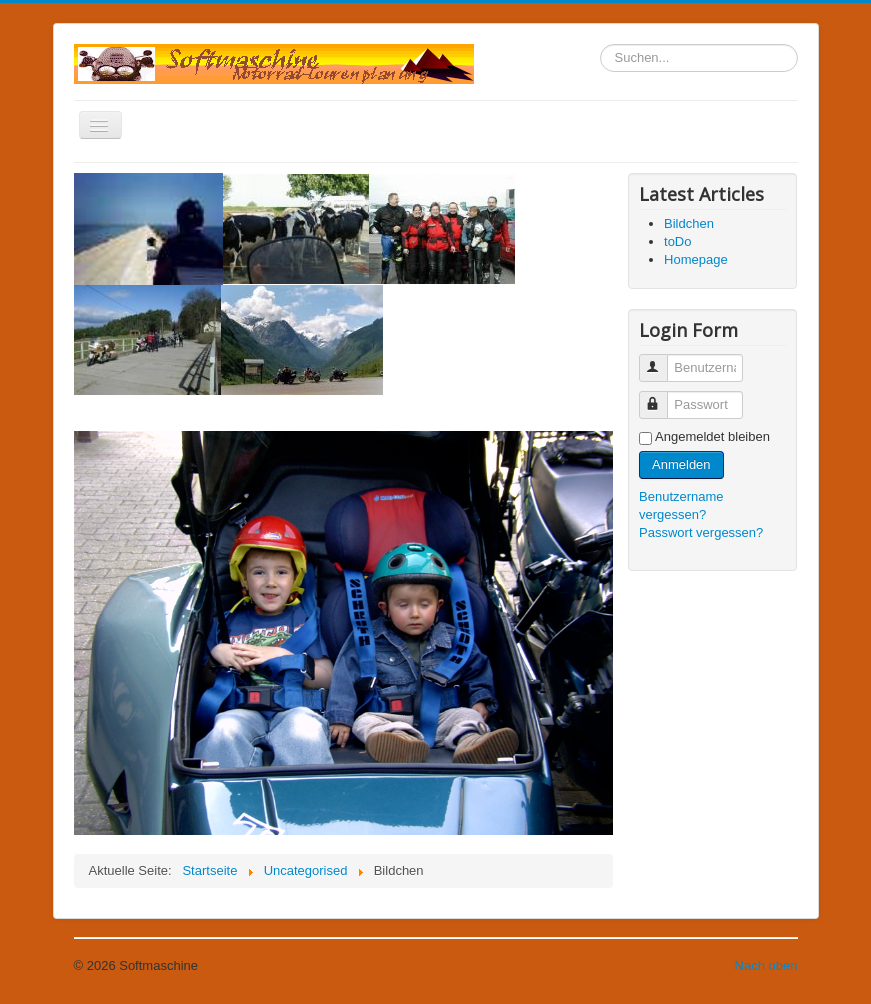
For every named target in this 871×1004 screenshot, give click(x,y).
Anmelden (681, 464)
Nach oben (766, 965)
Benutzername (662, 359)
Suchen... (600, 44)
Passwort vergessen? (701, 532)
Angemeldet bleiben (712, 436)
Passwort (662, 396)
